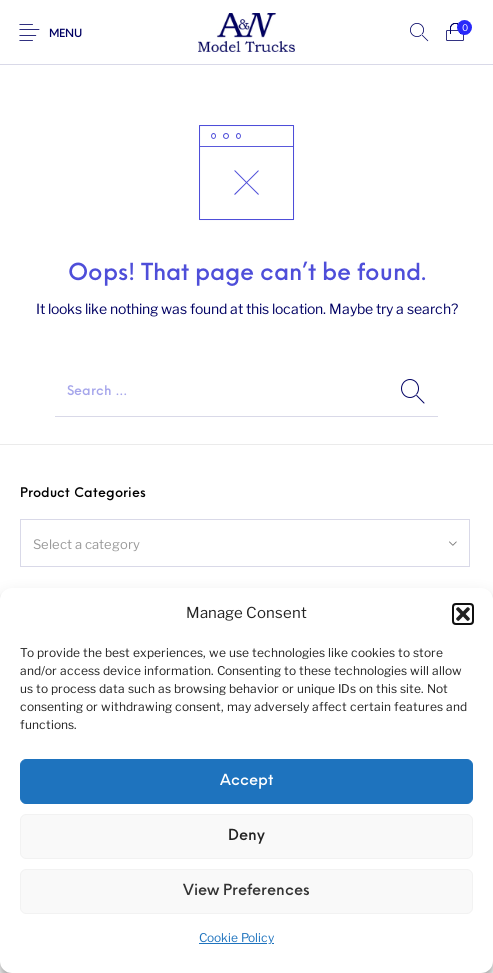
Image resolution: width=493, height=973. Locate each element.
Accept (246, 781)
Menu (65, 34)
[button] (463, 614)
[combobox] (245, 543)
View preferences (246, 891)
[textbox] (245, 544)
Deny (246, 836)
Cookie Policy (236, 937)
